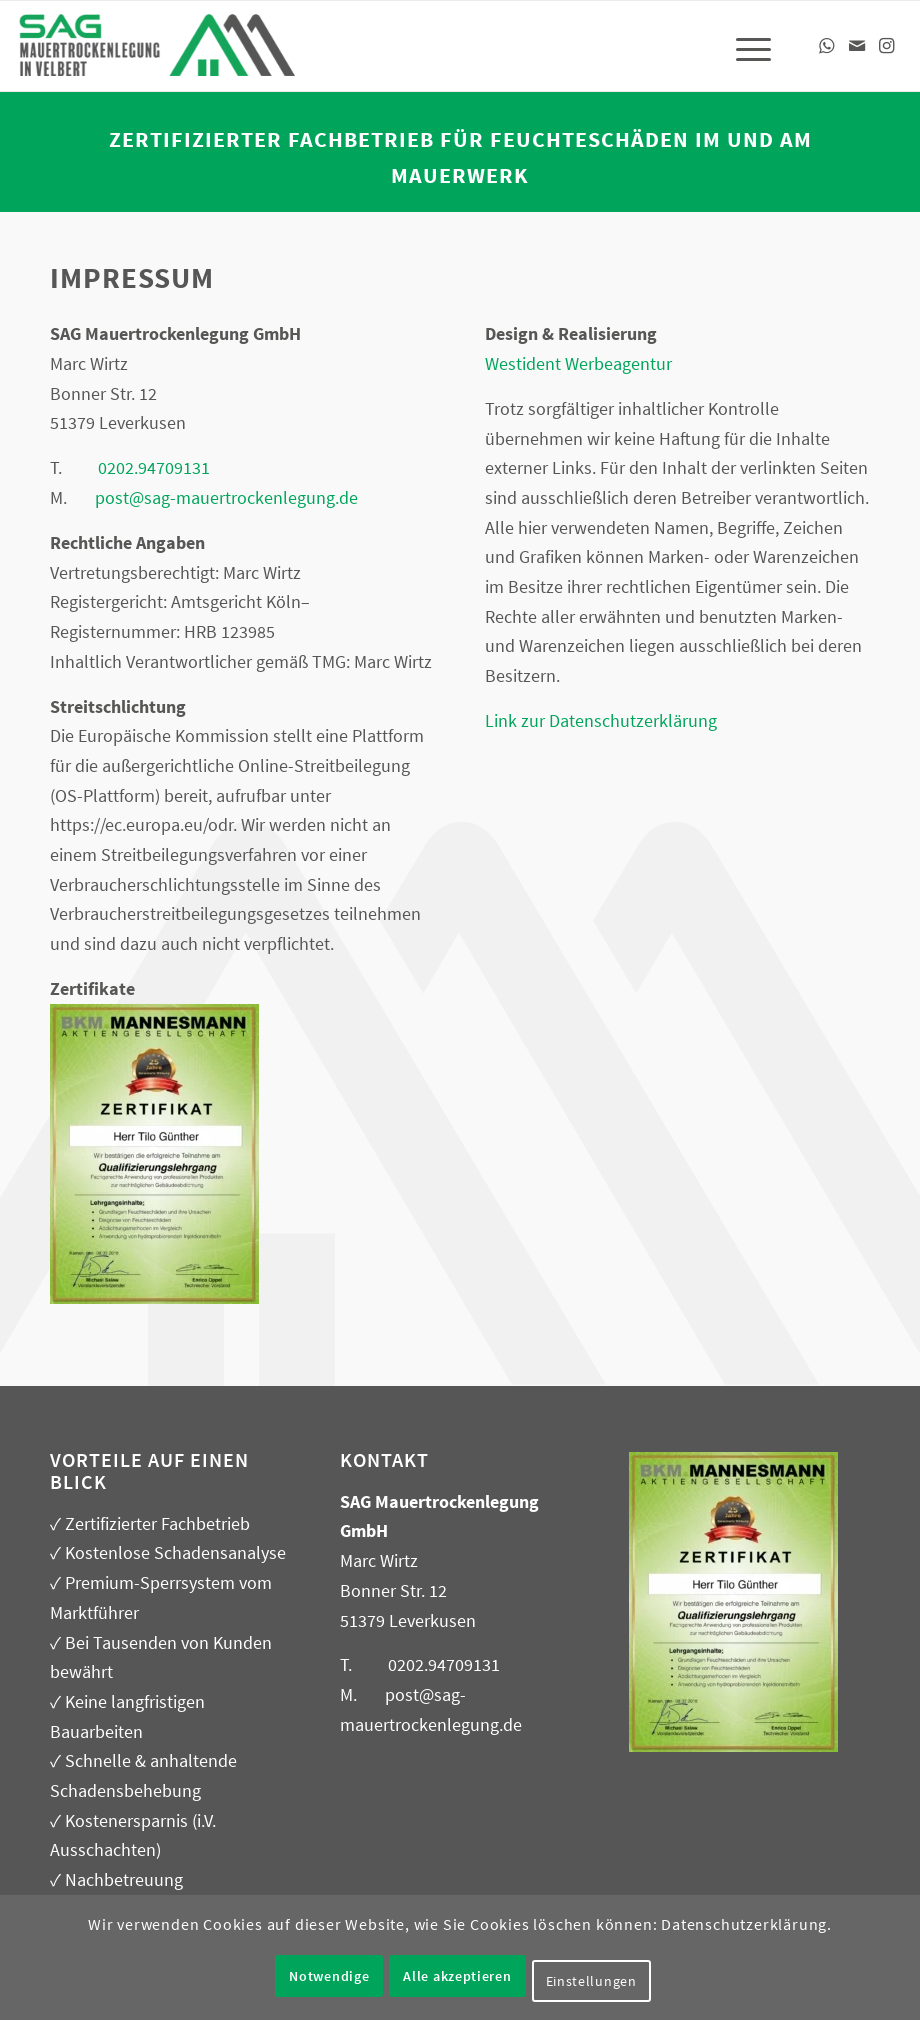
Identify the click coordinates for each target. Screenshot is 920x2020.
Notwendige (329, 1976)
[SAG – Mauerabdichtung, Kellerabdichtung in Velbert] (193, 46)
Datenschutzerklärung (744, 1924)
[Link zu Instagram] (887, 46)
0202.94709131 (154, 467)
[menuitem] (743, 46)
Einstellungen (591, 1981)
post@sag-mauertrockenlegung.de (226, 497)
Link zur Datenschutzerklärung (601, 720)
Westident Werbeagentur (578, 363)
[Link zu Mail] (857, 46)
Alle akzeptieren (457, 1976)
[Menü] (743, 46)
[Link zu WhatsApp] (827, 46)
